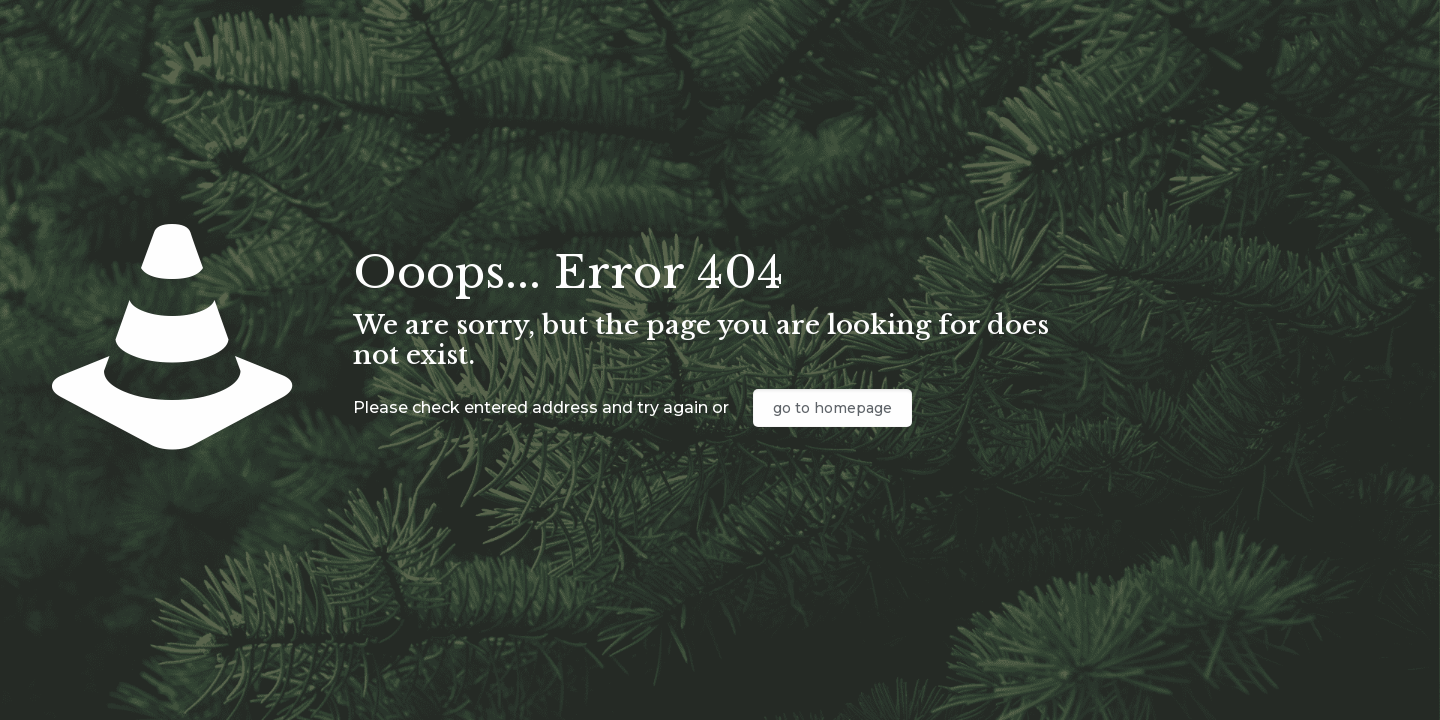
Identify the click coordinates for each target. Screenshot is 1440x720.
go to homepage (832, 408)
